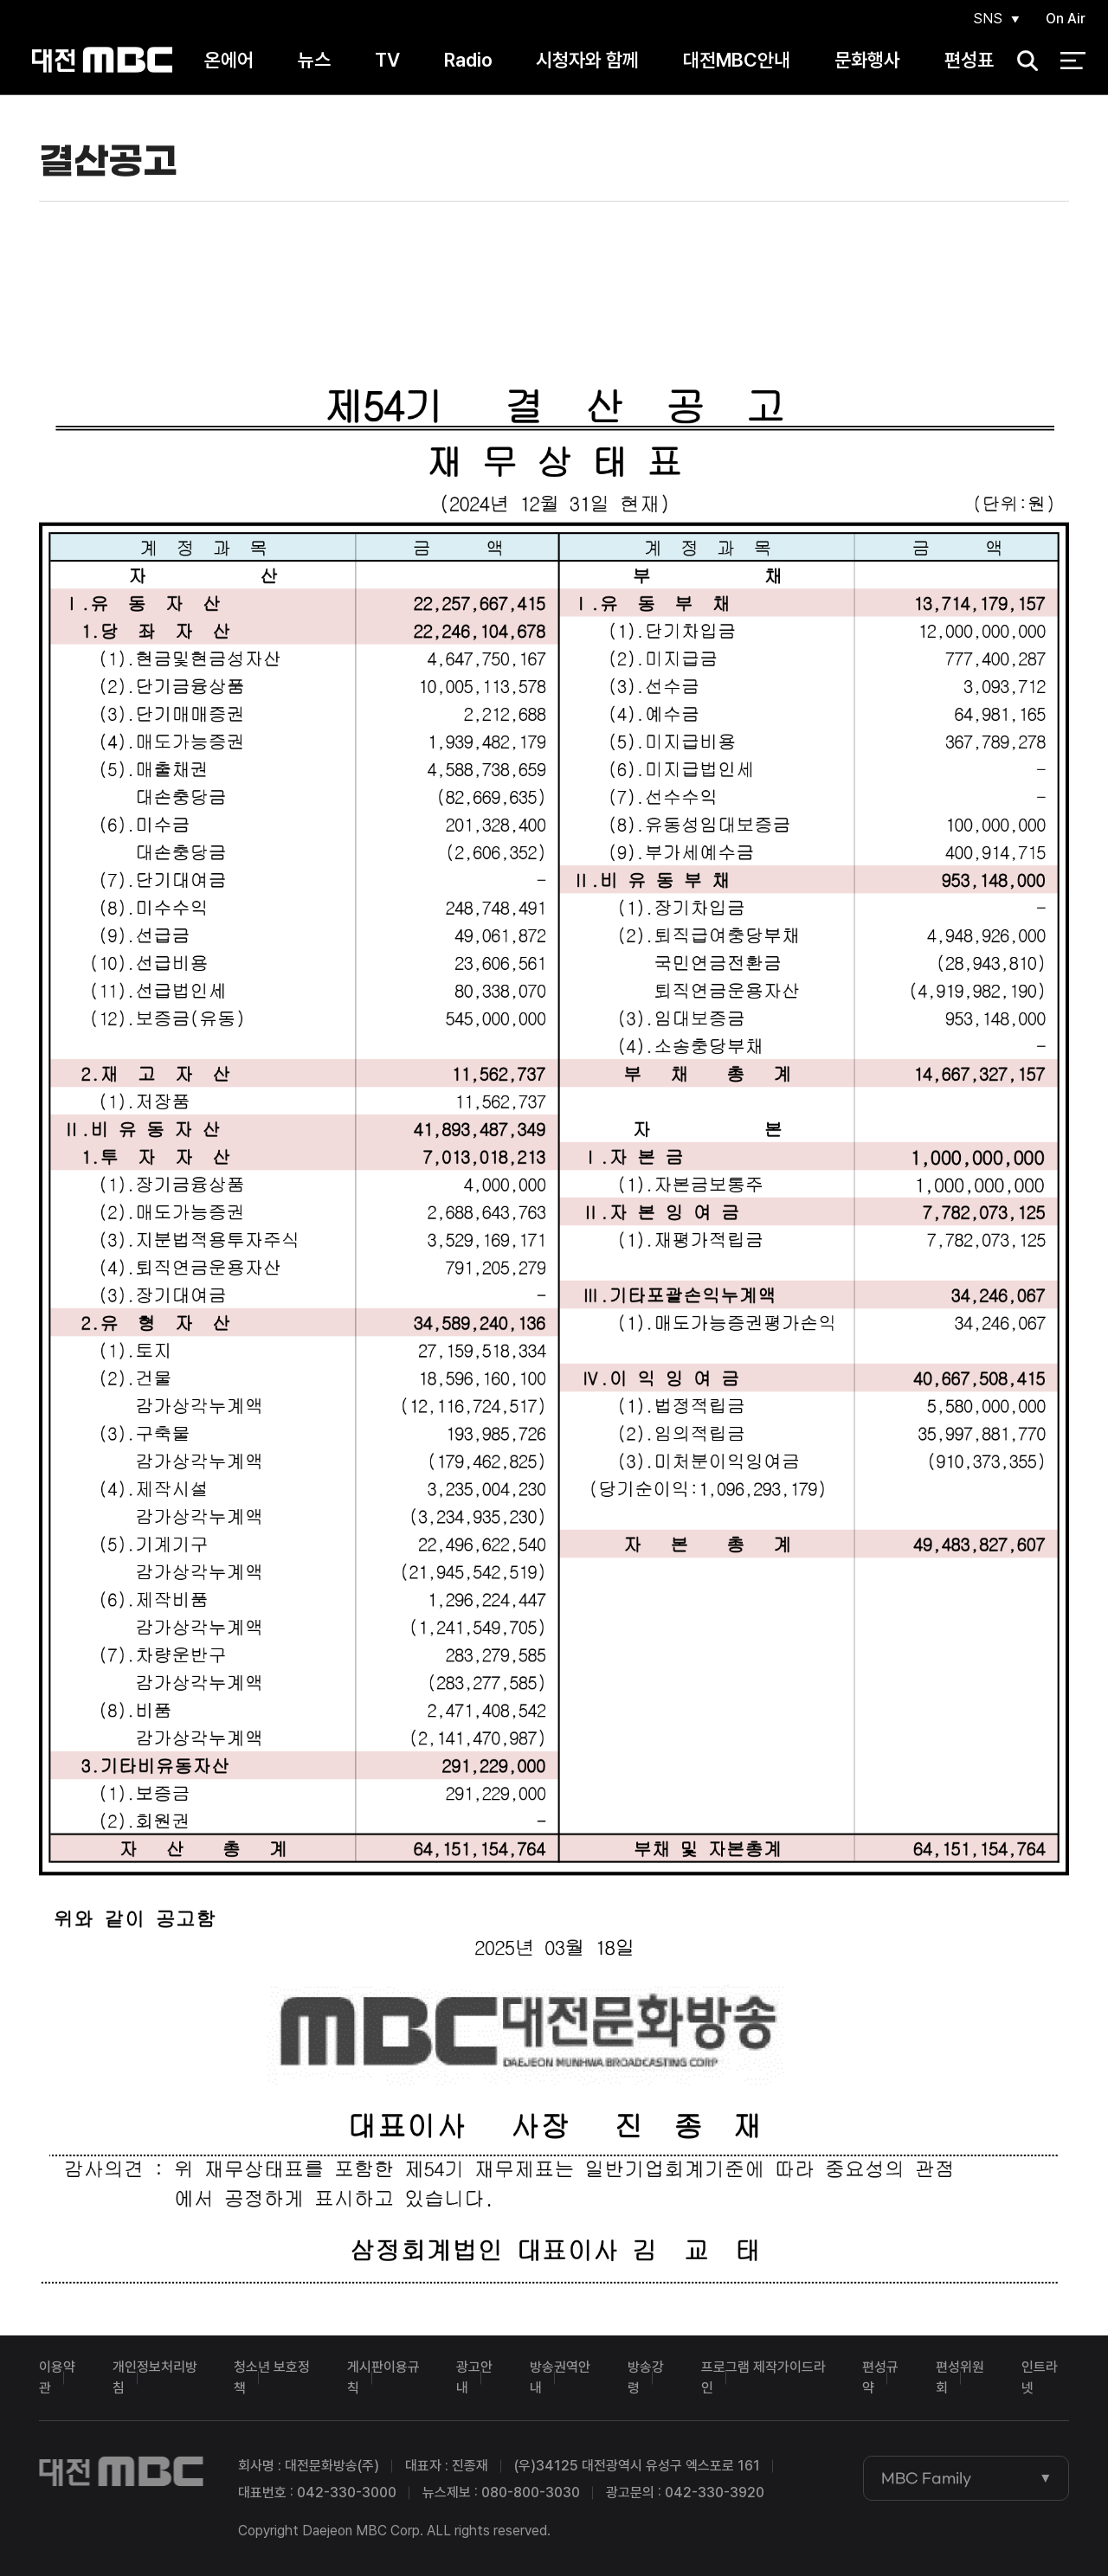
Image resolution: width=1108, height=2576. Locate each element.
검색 (1021, 61)
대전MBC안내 (736, 59)
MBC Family (926, 2478)
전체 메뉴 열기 (1072, 60)
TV (387, 59)
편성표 (969, 59)
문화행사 (867, 59)
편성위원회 (960, 2377)
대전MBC (103, 60)
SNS (987, 18)
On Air (1065, 18)
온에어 (229, 59)
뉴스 (314, 59)
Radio (468, 59)
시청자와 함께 (587, 59)
